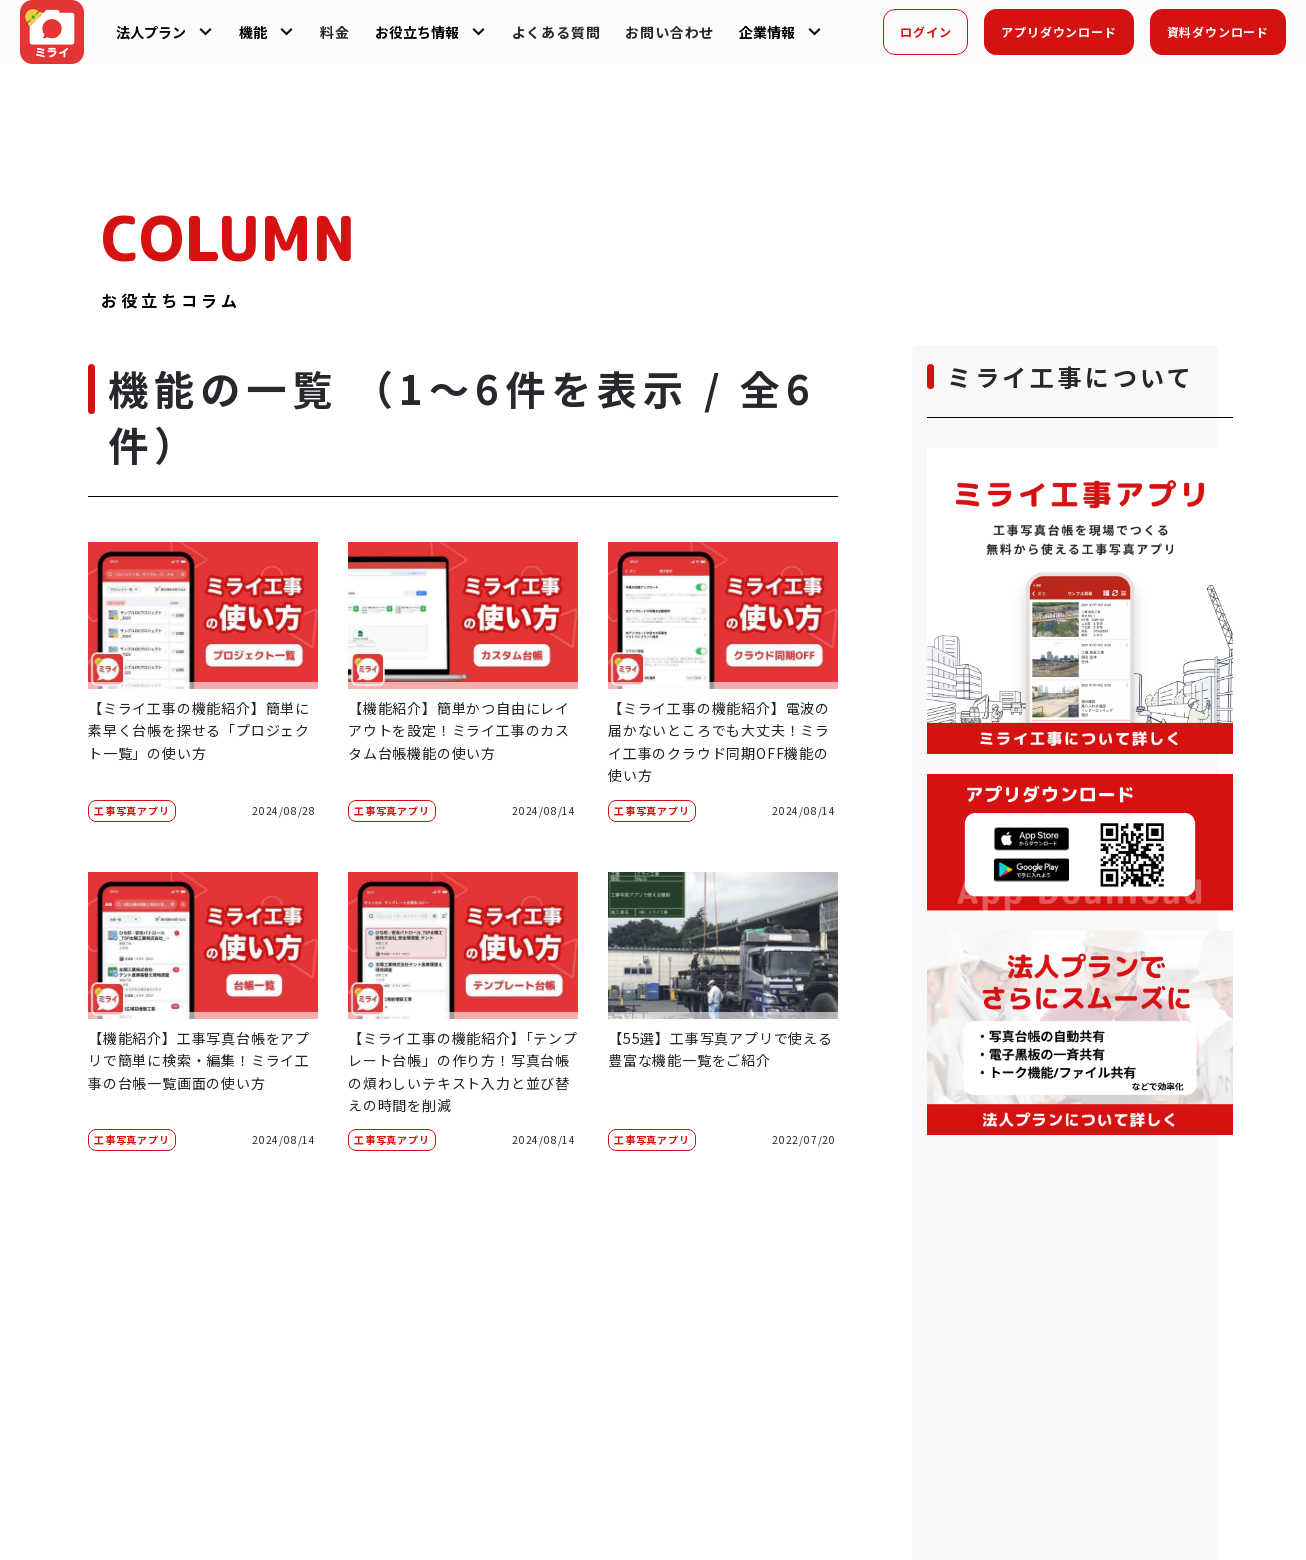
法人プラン (151, 32)
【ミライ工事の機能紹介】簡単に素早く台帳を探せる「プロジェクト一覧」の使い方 (199, 730)
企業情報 (767, 32)
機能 (253, 32)
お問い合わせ (669, 32)
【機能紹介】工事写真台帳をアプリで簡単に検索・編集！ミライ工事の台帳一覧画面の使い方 (199, 1060)
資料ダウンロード (1218, 31)
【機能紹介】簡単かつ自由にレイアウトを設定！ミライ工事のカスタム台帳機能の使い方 (459, 730)
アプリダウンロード (1058, 31)
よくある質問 (556, 32)
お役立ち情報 (417, 32)
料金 (335, 32)
